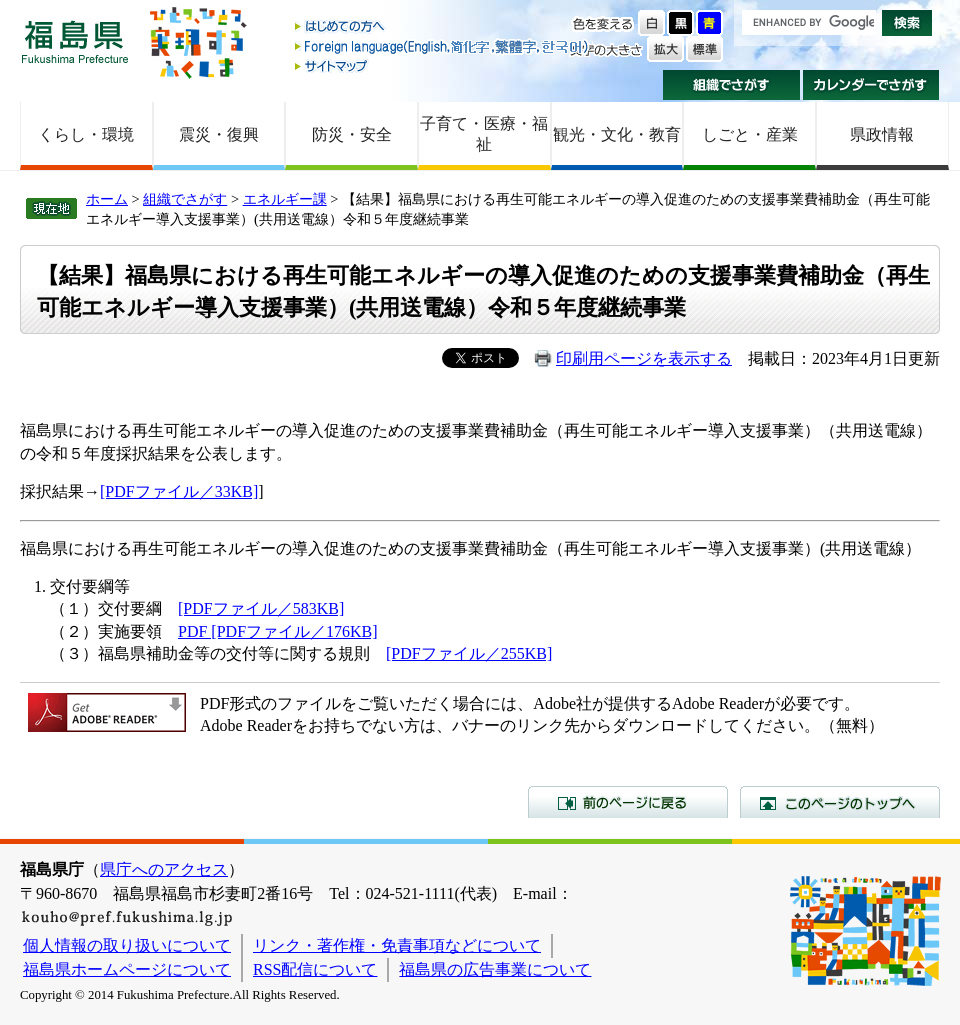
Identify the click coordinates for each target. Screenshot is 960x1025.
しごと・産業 (750, 134)
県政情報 (882, 134)
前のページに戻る (628, 802)
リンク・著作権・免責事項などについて (397, 945)
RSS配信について (315, 969)
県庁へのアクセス (164, 869)
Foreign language (443, 46)
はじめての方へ (443, 27)
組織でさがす (731, 85)
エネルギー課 (285, 199)
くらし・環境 (86, 134)
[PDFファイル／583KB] (261, 608)
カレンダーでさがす (871, 85)
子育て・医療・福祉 (484, 134)
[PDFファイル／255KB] (469, 653)
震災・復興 (219, 134)
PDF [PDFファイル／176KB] (278, 631)
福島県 (75, 41)
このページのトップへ (840, 802)
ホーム (107, 199)
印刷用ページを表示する (644, 358)
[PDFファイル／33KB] (179, 491)
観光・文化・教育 (617, 134)
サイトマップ (443, 65)
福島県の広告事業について (495, 969)
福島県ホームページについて (127, 969)
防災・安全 (352, 134)
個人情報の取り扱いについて (127, 945)
